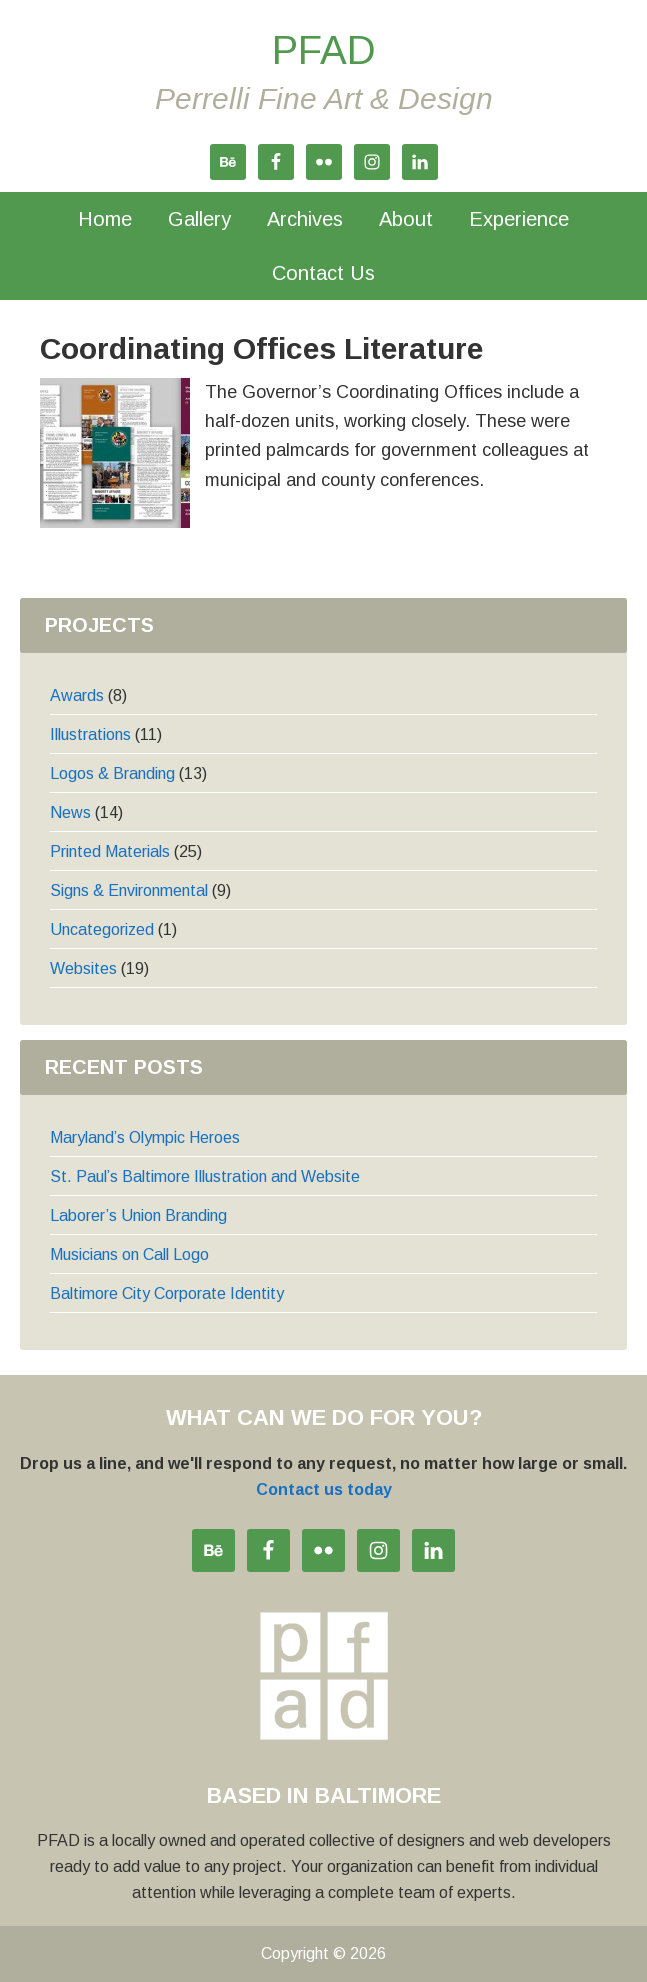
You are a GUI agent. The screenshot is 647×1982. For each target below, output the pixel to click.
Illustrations (90, 734)
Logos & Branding (112, 773)
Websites (83, 968)
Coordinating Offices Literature (261, 348)
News (70, 812)
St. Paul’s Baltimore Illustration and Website (205, 1176)
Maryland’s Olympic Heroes (145, 1137)
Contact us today (324, 1489)
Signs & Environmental (129, 890)
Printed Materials (110, 851)
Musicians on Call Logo (129, 1254)
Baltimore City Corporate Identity (167, 1293)
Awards (77, 695)
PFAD (324, 50)
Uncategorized (102, 929)
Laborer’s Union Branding (138, 1215)
